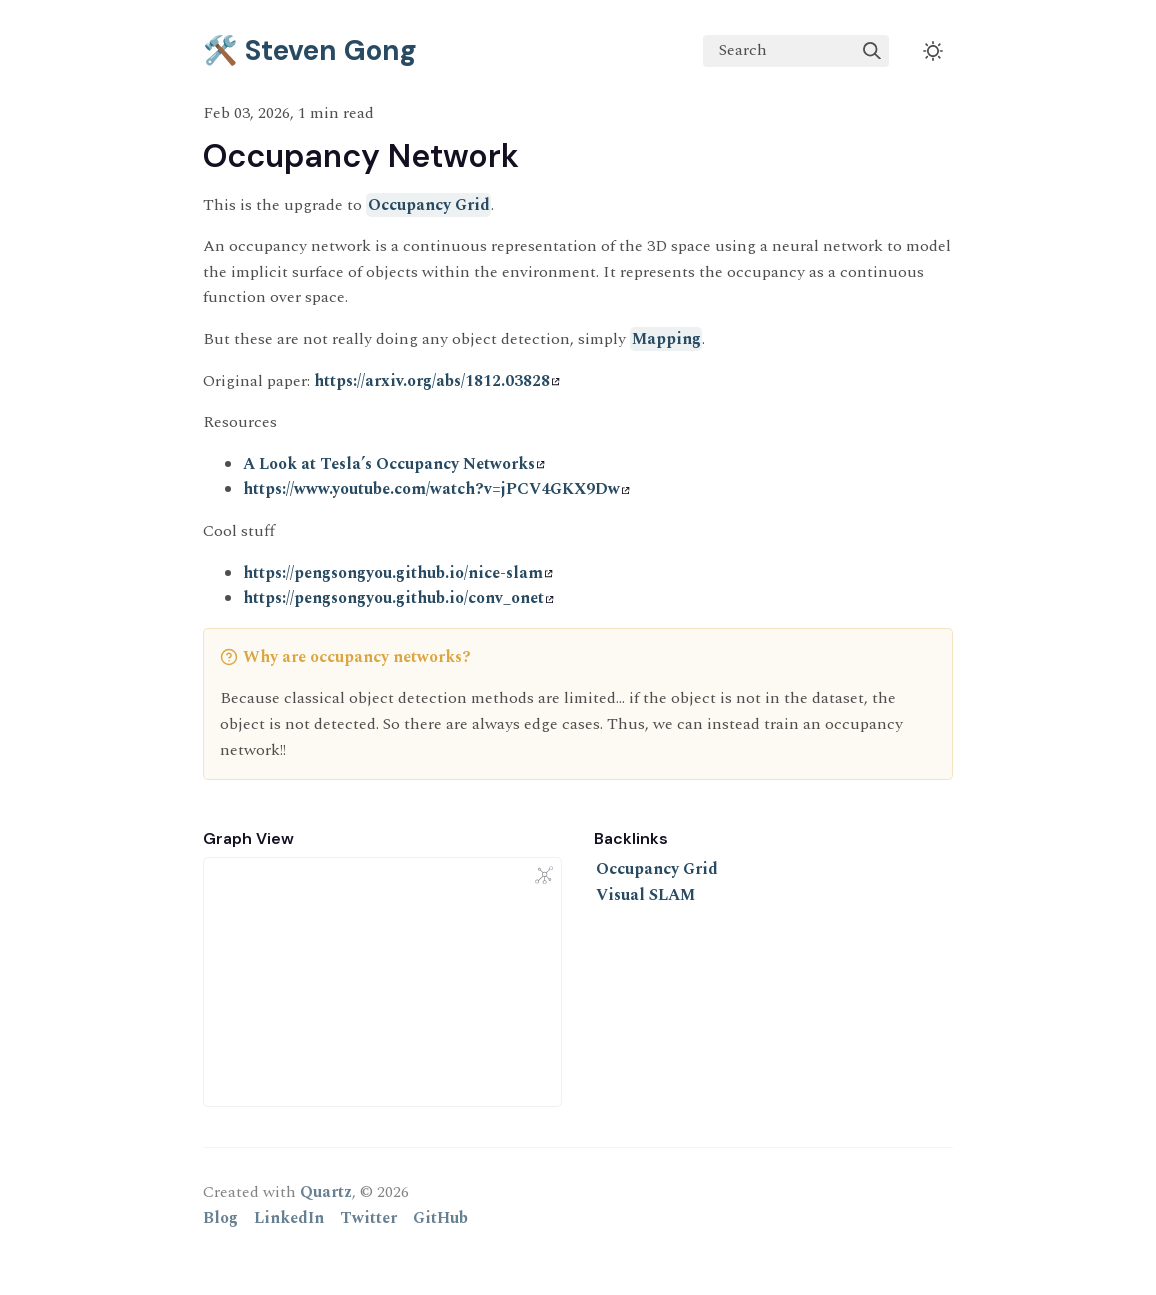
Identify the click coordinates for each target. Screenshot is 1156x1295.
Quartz (326, 1192)
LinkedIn (289, 1218)
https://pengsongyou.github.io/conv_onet (398, 598)
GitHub (440, 1218)
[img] (872, 51)
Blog (220, 1218)
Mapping (666, 339)
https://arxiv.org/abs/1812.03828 (437, 381)
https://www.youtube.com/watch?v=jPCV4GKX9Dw (436, 489)
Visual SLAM (645, 895)
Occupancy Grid (429, 205)
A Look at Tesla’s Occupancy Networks (394, 464)
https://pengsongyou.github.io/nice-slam (398, 573)
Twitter (368, 1218)
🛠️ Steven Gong (310, 50)
